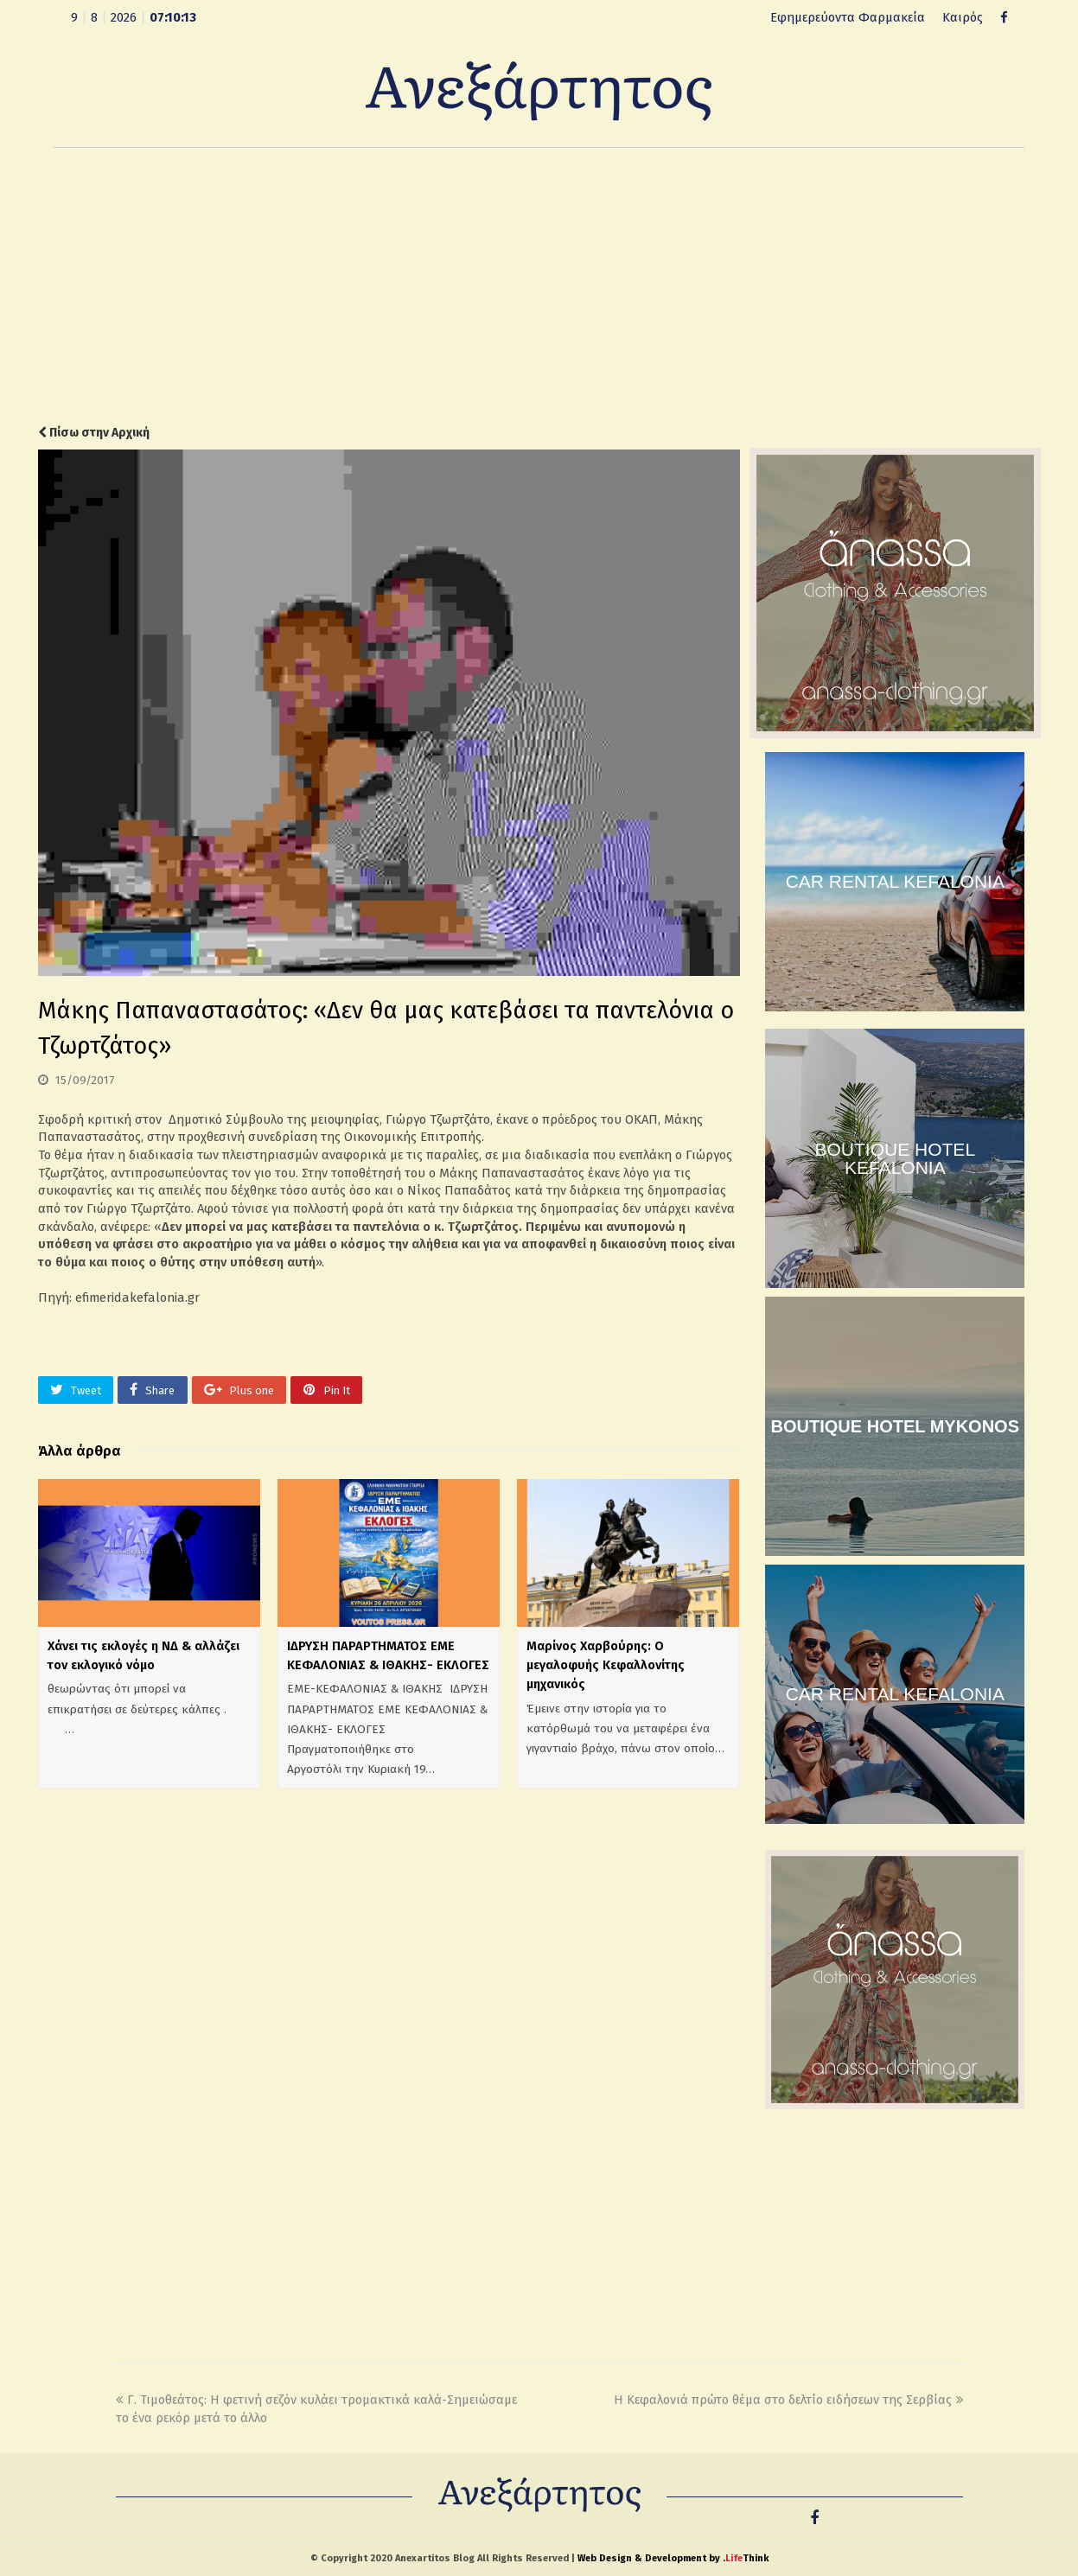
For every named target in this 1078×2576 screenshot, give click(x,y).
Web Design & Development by (673, 2558)
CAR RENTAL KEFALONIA (895, 881)
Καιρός (962, 17)
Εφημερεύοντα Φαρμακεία (847, 17)
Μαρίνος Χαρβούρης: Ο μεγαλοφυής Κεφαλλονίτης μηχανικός (605, 1665)
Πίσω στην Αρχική (94, 432)
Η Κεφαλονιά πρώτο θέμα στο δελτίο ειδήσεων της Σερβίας (788, 2399)
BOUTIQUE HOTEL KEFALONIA (895, 1158)
